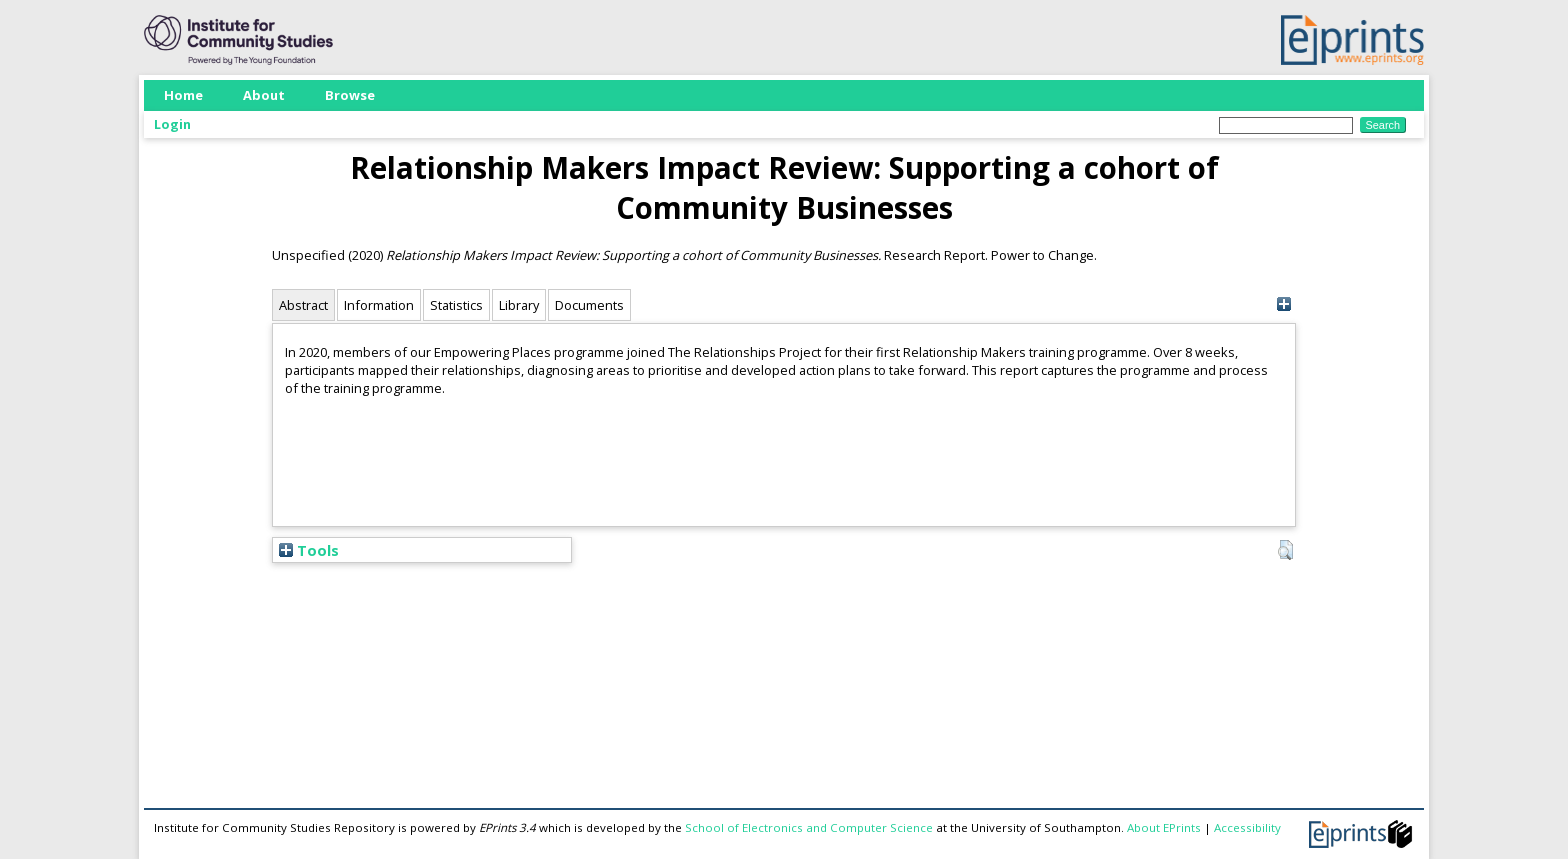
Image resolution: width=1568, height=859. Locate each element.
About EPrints (1164, 827)
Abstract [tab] (303, 305)
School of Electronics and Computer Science (809, 827)
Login (172, 124)
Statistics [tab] (456, 305)
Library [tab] (519, 305)
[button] (1285, 550)
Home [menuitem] (183, 95)
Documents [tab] (589, 305)
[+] (1283, 304)
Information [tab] (379, 305)
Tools (309, 550)
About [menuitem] (264, 95)
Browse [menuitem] (350, 95)
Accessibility (1247, 827)
